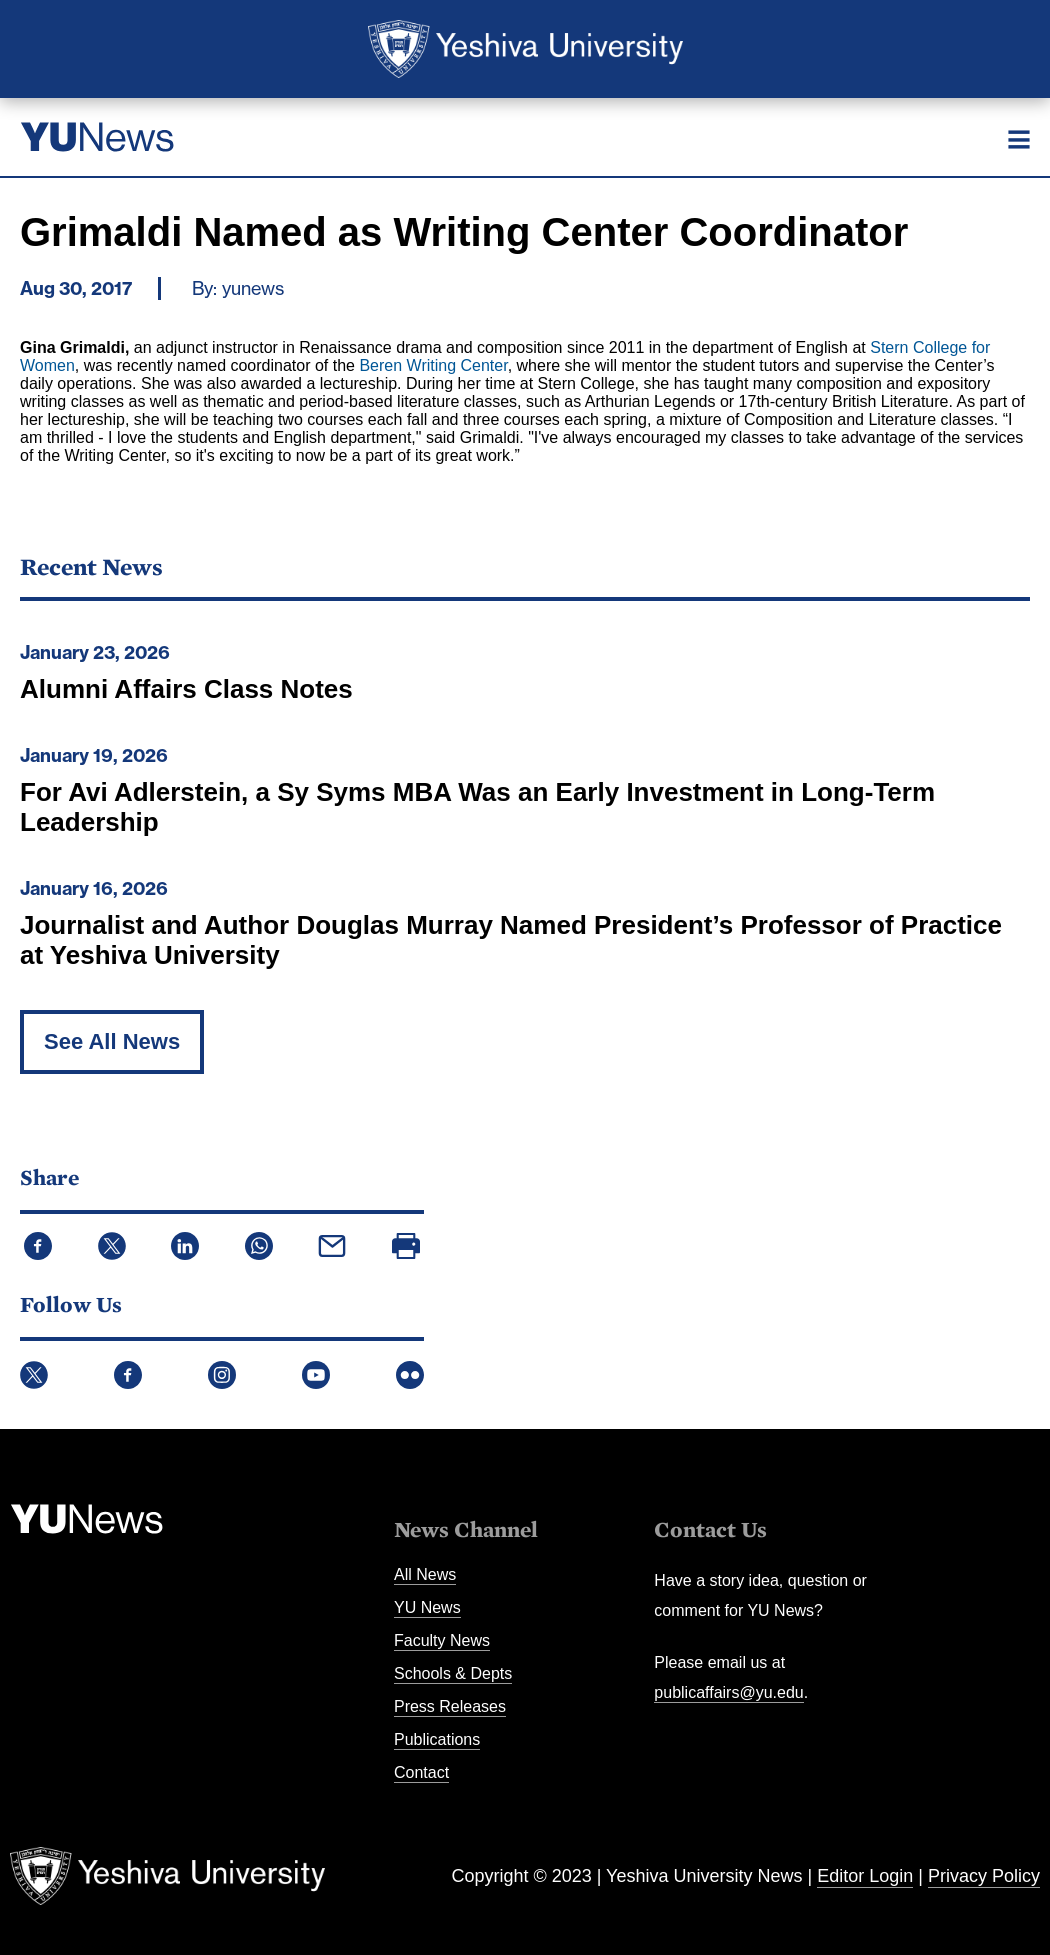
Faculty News (442, 1640)
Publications (437, 1739)
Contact (421, 1772)
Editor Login (865, 1876)
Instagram (222, 1375)
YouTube (316, 1375)
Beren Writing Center (433, 365)
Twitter (34, 1375)
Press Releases (450, 1706)
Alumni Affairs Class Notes (186, 689)
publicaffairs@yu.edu (728, 1692)
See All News (112, 1041)
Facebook (128, 1375)
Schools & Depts (453, 1673)
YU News (427, 1607)
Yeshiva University (525, 49)
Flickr (410, 1375)
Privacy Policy (984, 1876)
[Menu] (1019, 139)
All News (425, 1574)
